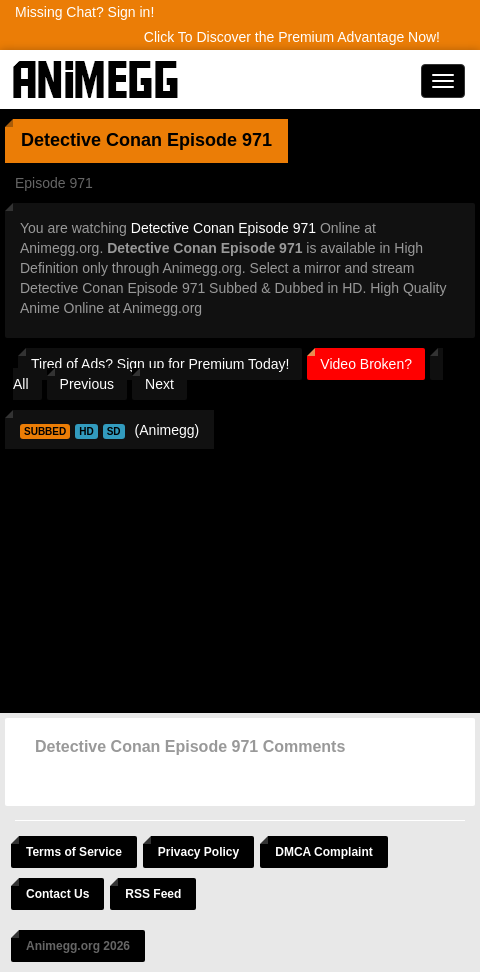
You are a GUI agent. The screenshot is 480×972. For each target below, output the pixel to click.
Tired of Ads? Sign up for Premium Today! (160, 364)
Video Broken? (366, 364)
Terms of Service (74, 852)
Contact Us (57, 894)
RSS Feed (153, 894)
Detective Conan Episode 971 (223, 228)
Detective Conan (91, 140)
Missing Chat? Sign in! (84, 12)
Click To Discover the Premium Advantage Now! (292, 37)
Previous (87, 384)
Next (159, 384)
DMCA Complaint (324, 852)
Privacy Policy (198, 852)
